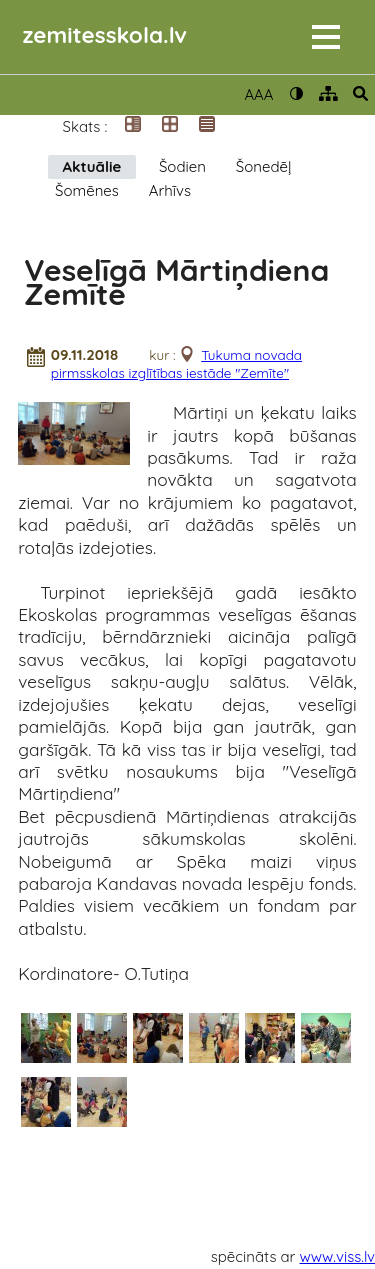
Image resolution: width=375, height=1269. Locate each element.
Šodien (182, 166)
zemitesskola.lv (105, 34)
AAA (258, 94)
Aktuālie (92, 166)
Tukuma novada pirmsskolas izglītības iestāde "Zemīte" (176, 363)
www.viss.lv (338, 1256)
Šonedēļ (264, 166)
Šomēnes (87, 190)
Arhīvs (170, 190)
